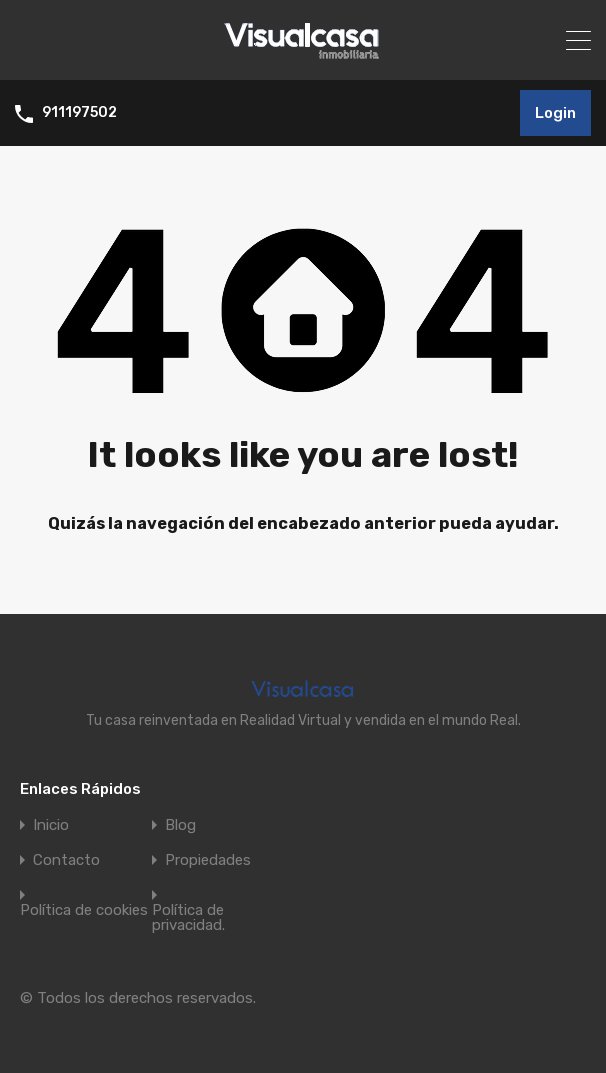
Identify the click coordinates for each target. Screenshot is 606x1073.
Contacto (66, 860)
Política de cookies (84, 910)
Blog (180, 825)
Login (555, 113)
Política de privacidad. (188, 918)
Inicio (51, 825)
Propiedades (208, 860)
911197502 (79, 113)
